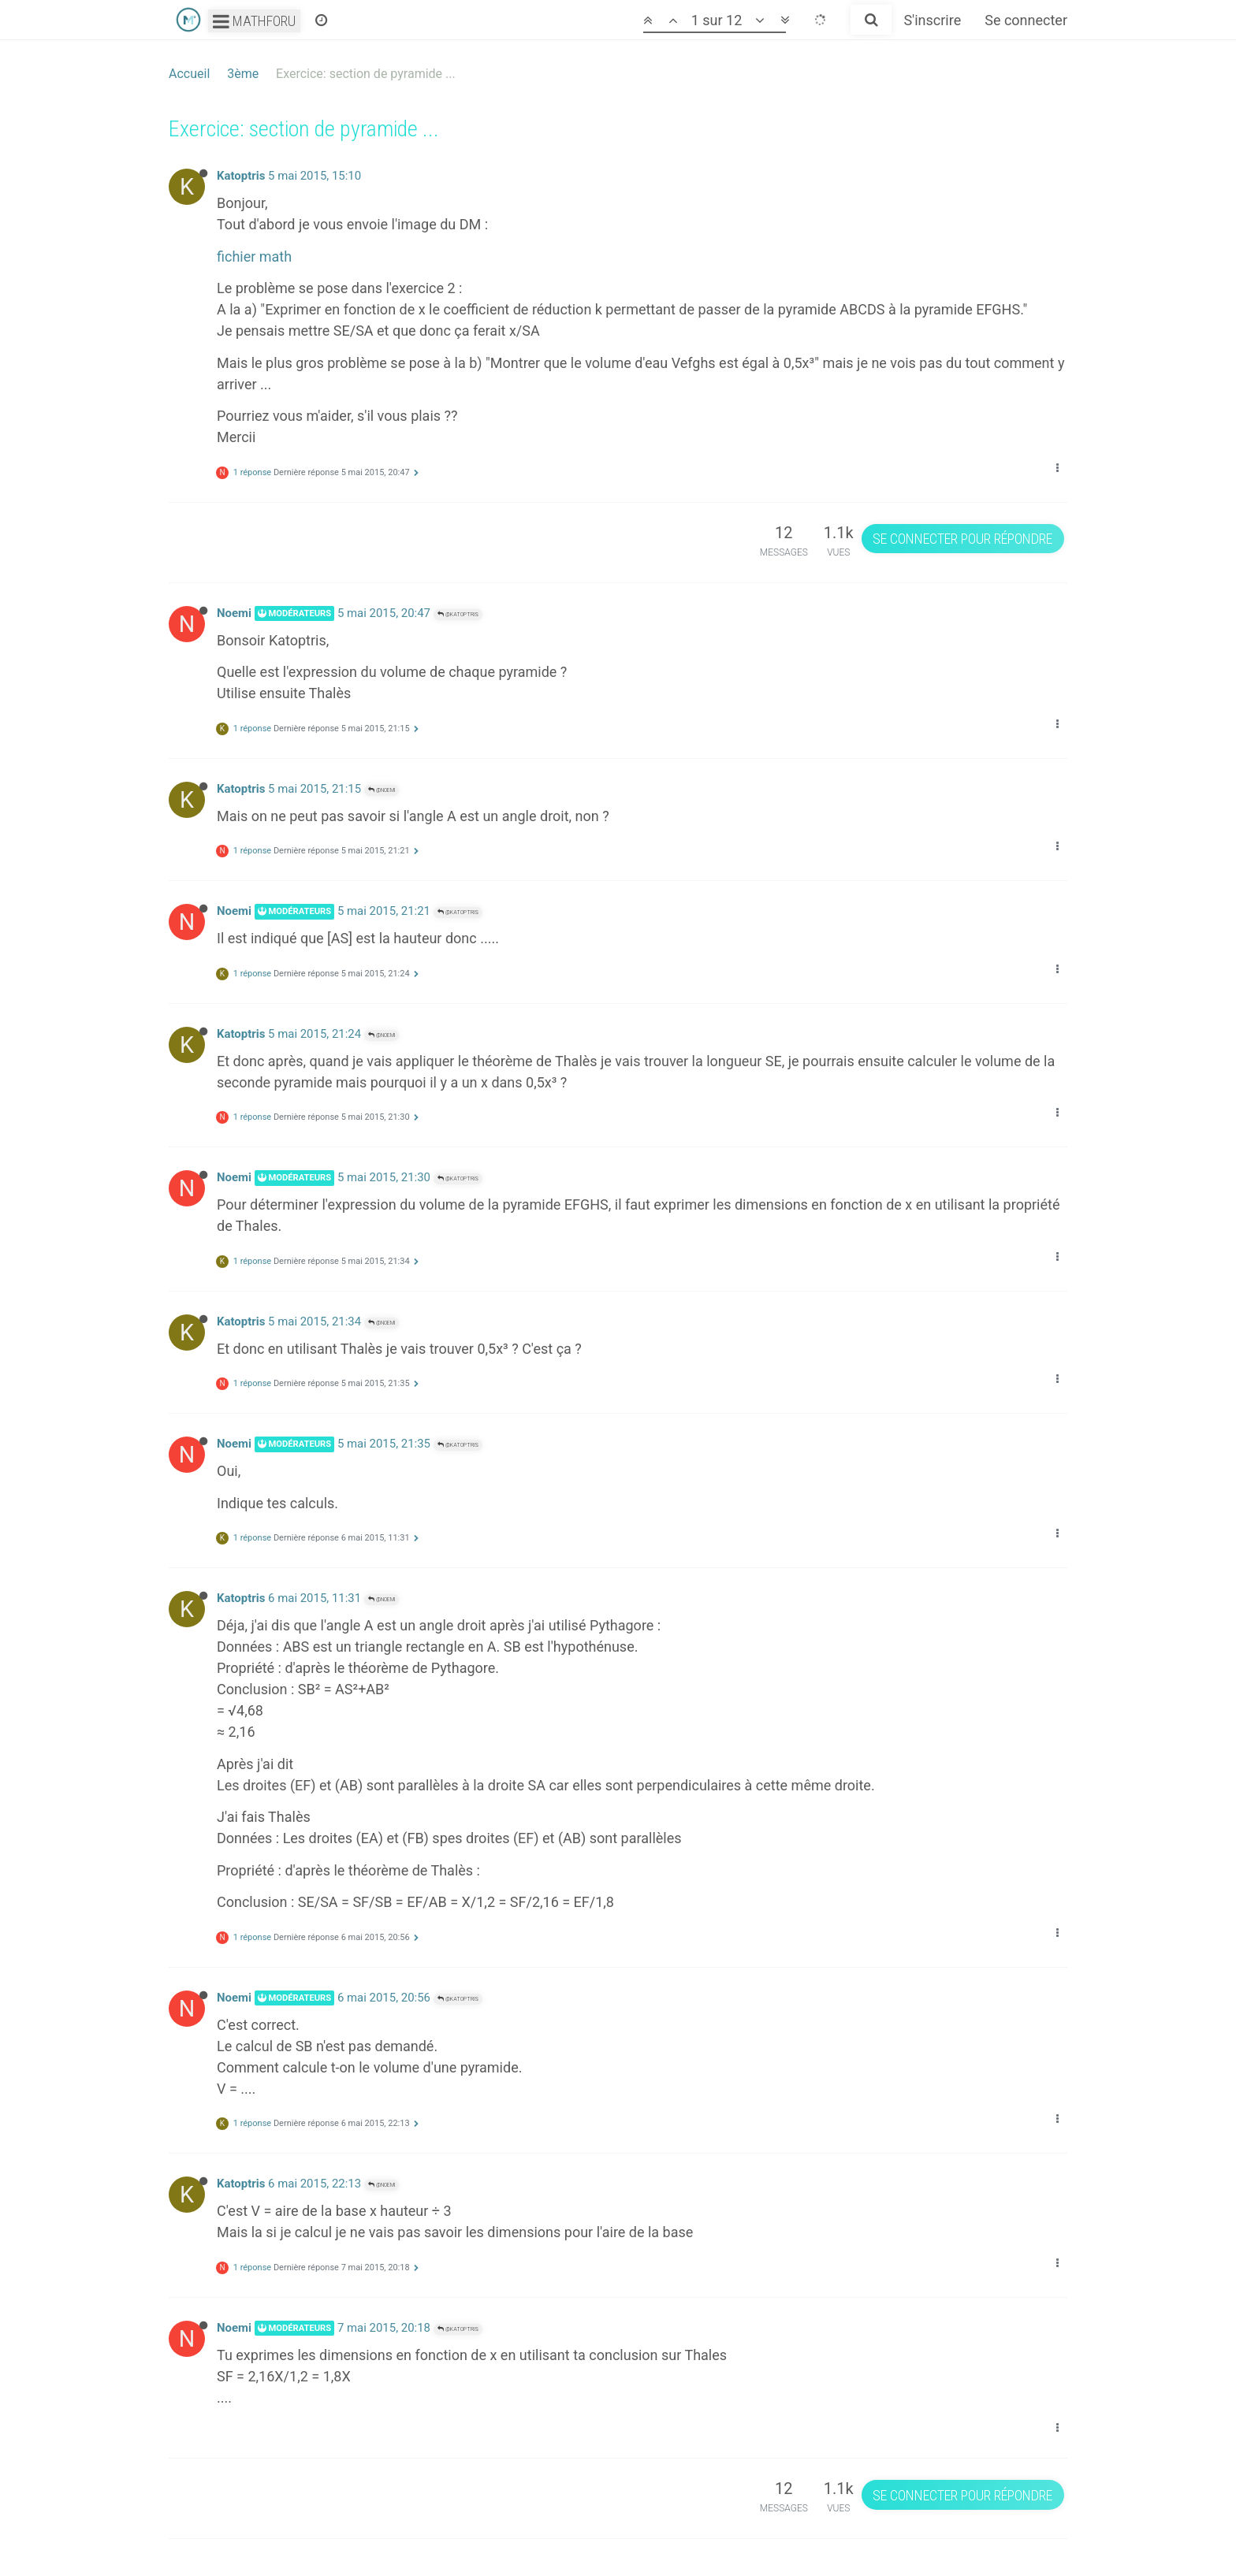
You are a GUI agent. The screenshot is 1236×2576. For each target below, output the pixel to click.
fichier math (254, 256)
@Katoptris (457, 614)
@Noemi (381, 790)
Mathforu (254, 21)
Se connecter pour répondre (962, 538)
